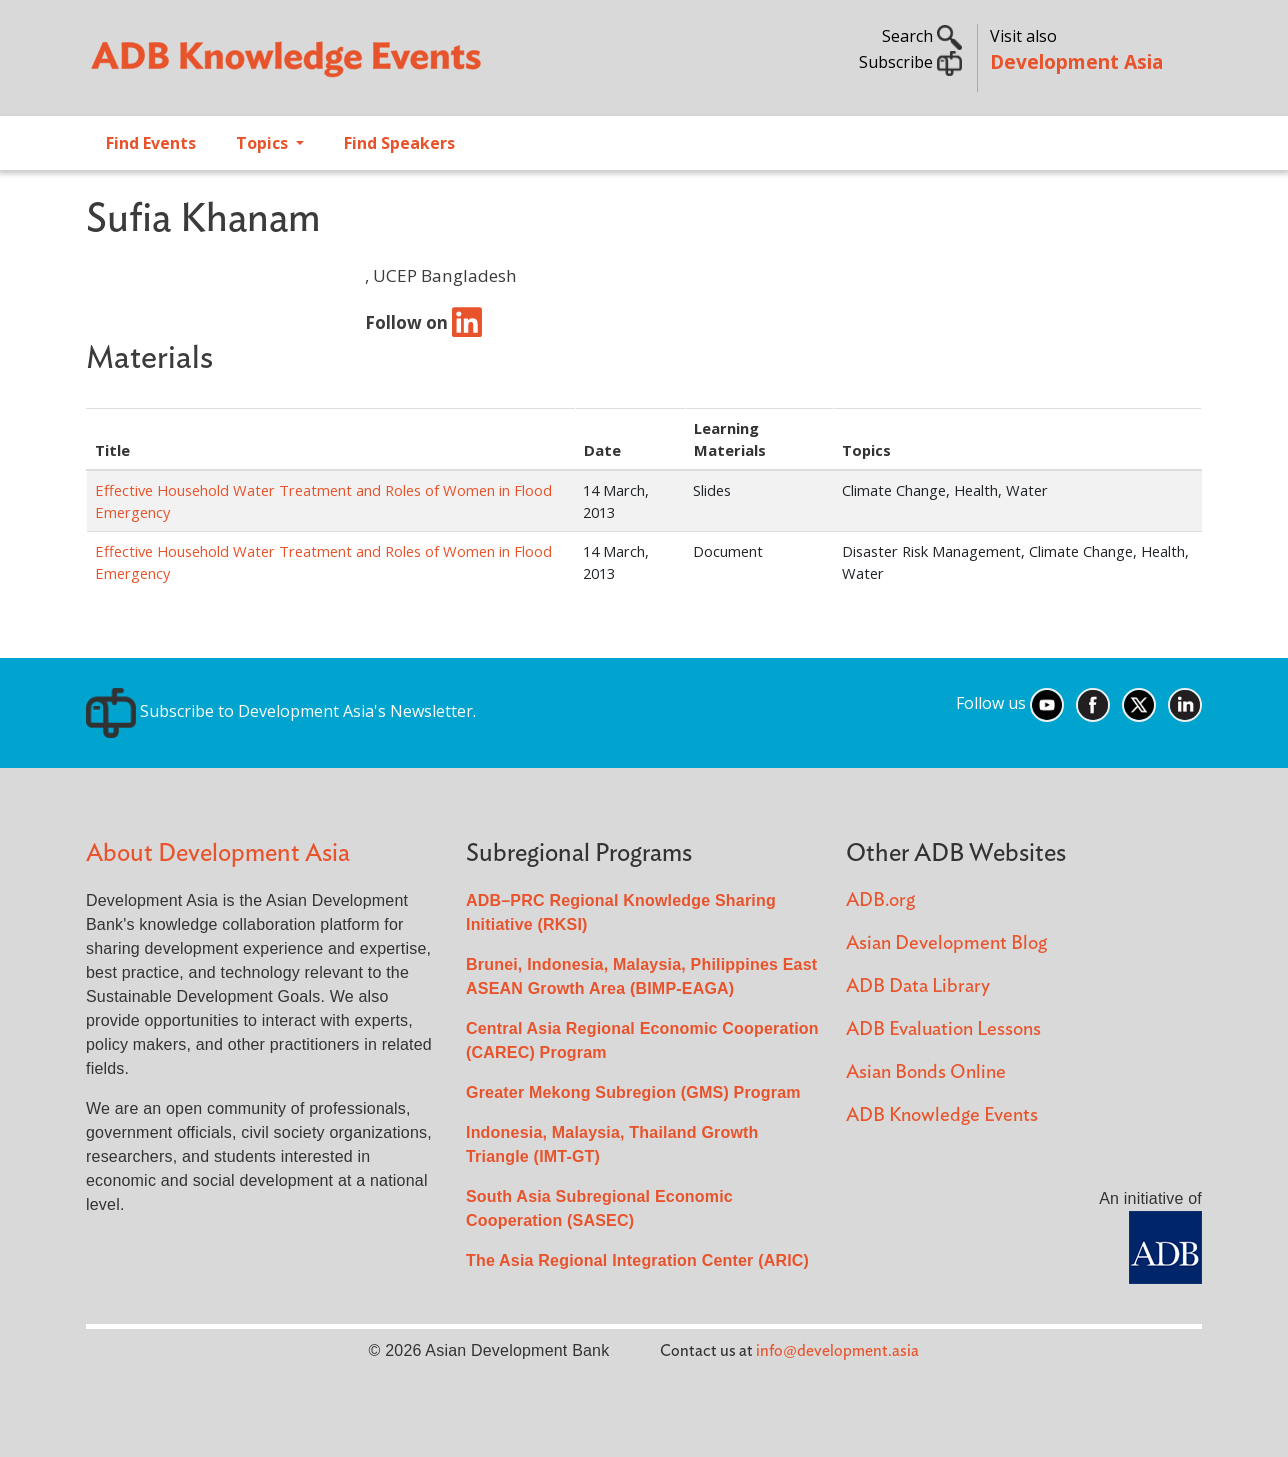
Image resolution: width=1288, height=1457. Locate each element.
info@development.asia (837, 1351)
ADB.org (880, 900)
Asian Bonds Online (926, 1072)
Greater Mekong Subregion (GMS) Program (633, 1092)
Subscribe (910, 62)
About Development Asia (218, 853)
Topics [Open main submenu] (264, 143)
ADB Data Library (918, 986)
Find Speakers (399, 143)
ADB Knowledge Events (942, 1115)
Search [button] (922, 36)
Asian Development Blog (946, 943)
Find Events (151, 143)
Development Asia (1076, 61)
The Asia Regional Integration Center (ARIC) (637, 1260)
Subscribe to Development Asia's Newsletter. (281, 711)
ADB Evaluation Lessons (943, 1029)
